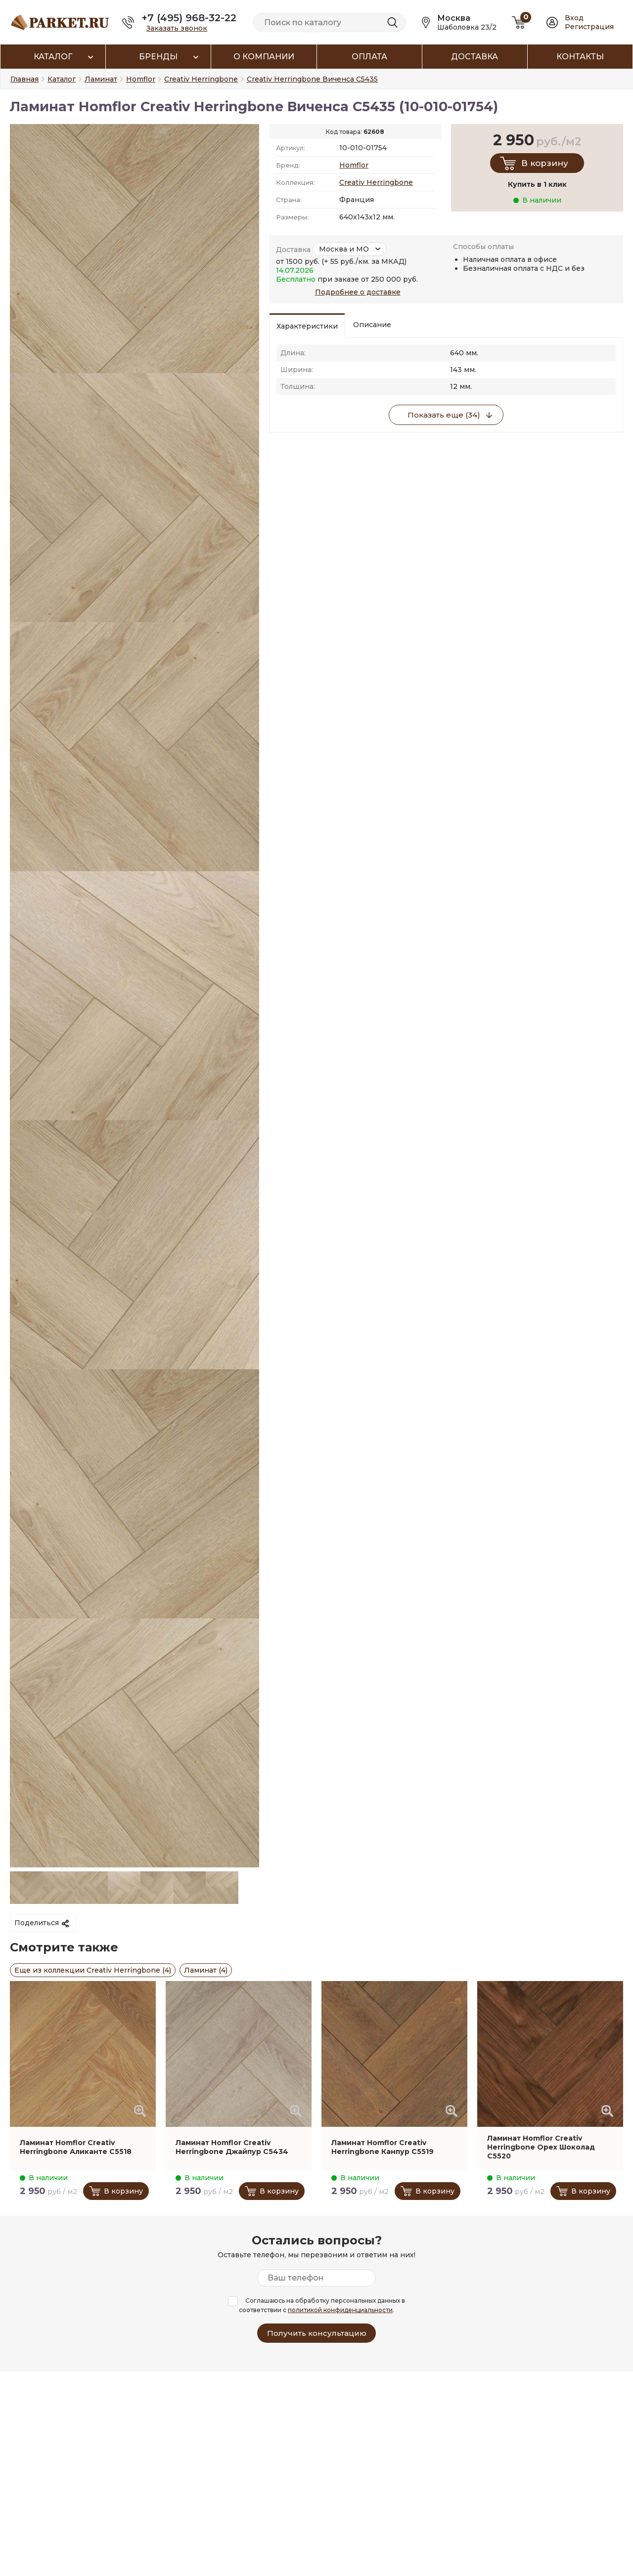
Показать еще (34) (443, 415)
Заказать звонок (176, 28)
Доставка (474, 56)
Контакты (580, 56)
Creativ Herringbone (376, 182)
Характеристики (307, 326)
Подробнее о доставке (358, 292)
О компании (263, 56)
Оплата (369, 56)
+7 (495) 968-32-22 (188, 18)
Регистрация (589, 26)
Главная (24, 79)
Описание (372, 324)
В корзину (544, 163)
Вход (574, 17)
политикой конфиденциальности (340, 2310)
